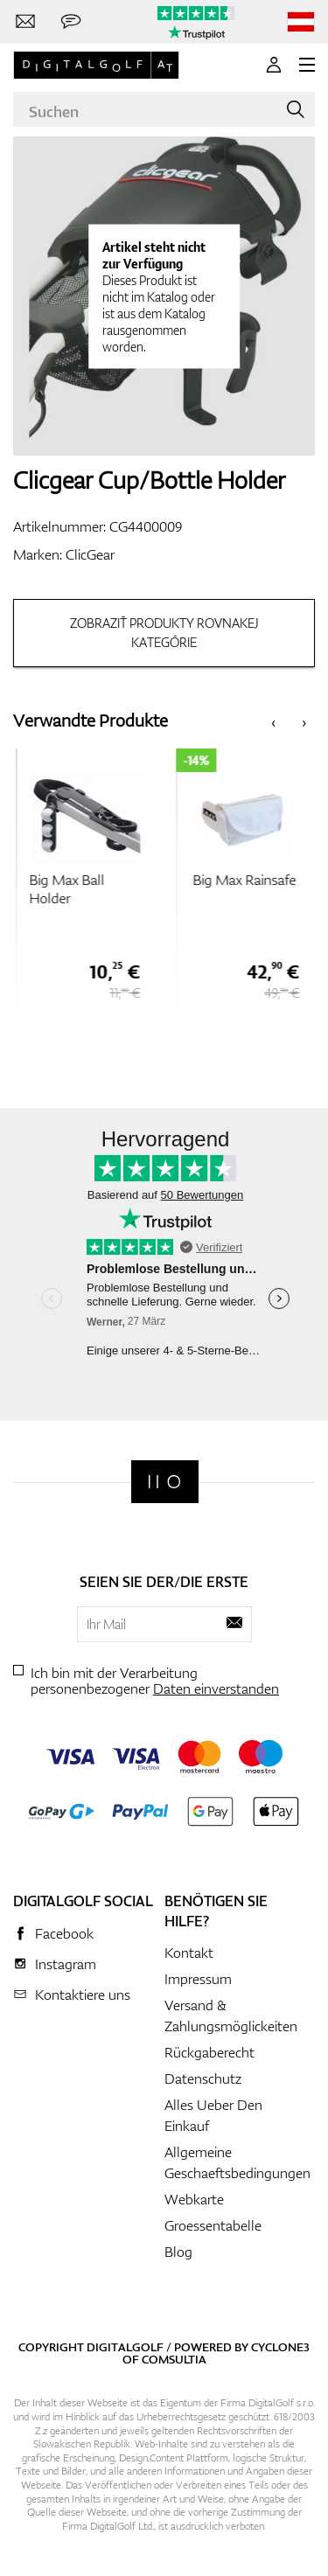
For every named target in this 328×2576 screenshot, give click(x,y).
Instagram (65, 1964)
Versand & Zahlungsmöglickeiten (230, 2015)
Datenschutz (202, 2078)
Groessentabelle (213, 2225)
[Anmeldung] (274, 65)
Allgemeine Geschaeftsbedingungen (237, 2162)
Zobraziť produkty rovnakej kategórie (164, 633)
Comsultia (174, 2359)
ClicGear (90, 554)
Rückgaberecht (209, 2052)
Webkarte (194, 2199)
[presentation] (273, 721)
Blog (178, 2251)
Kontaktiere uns (82, 1994)
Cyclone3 (280, 2347)
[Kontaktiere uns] (25, 22)
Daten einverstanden (216, 1688)
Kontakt (188, 1952)
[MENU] (307, 65)
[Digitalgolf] (165, 1481)
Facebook (64, 1933)
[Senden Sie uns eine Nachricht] (71, 22)
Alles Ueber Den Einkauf (213, 2115)
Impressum (198, 1978)
